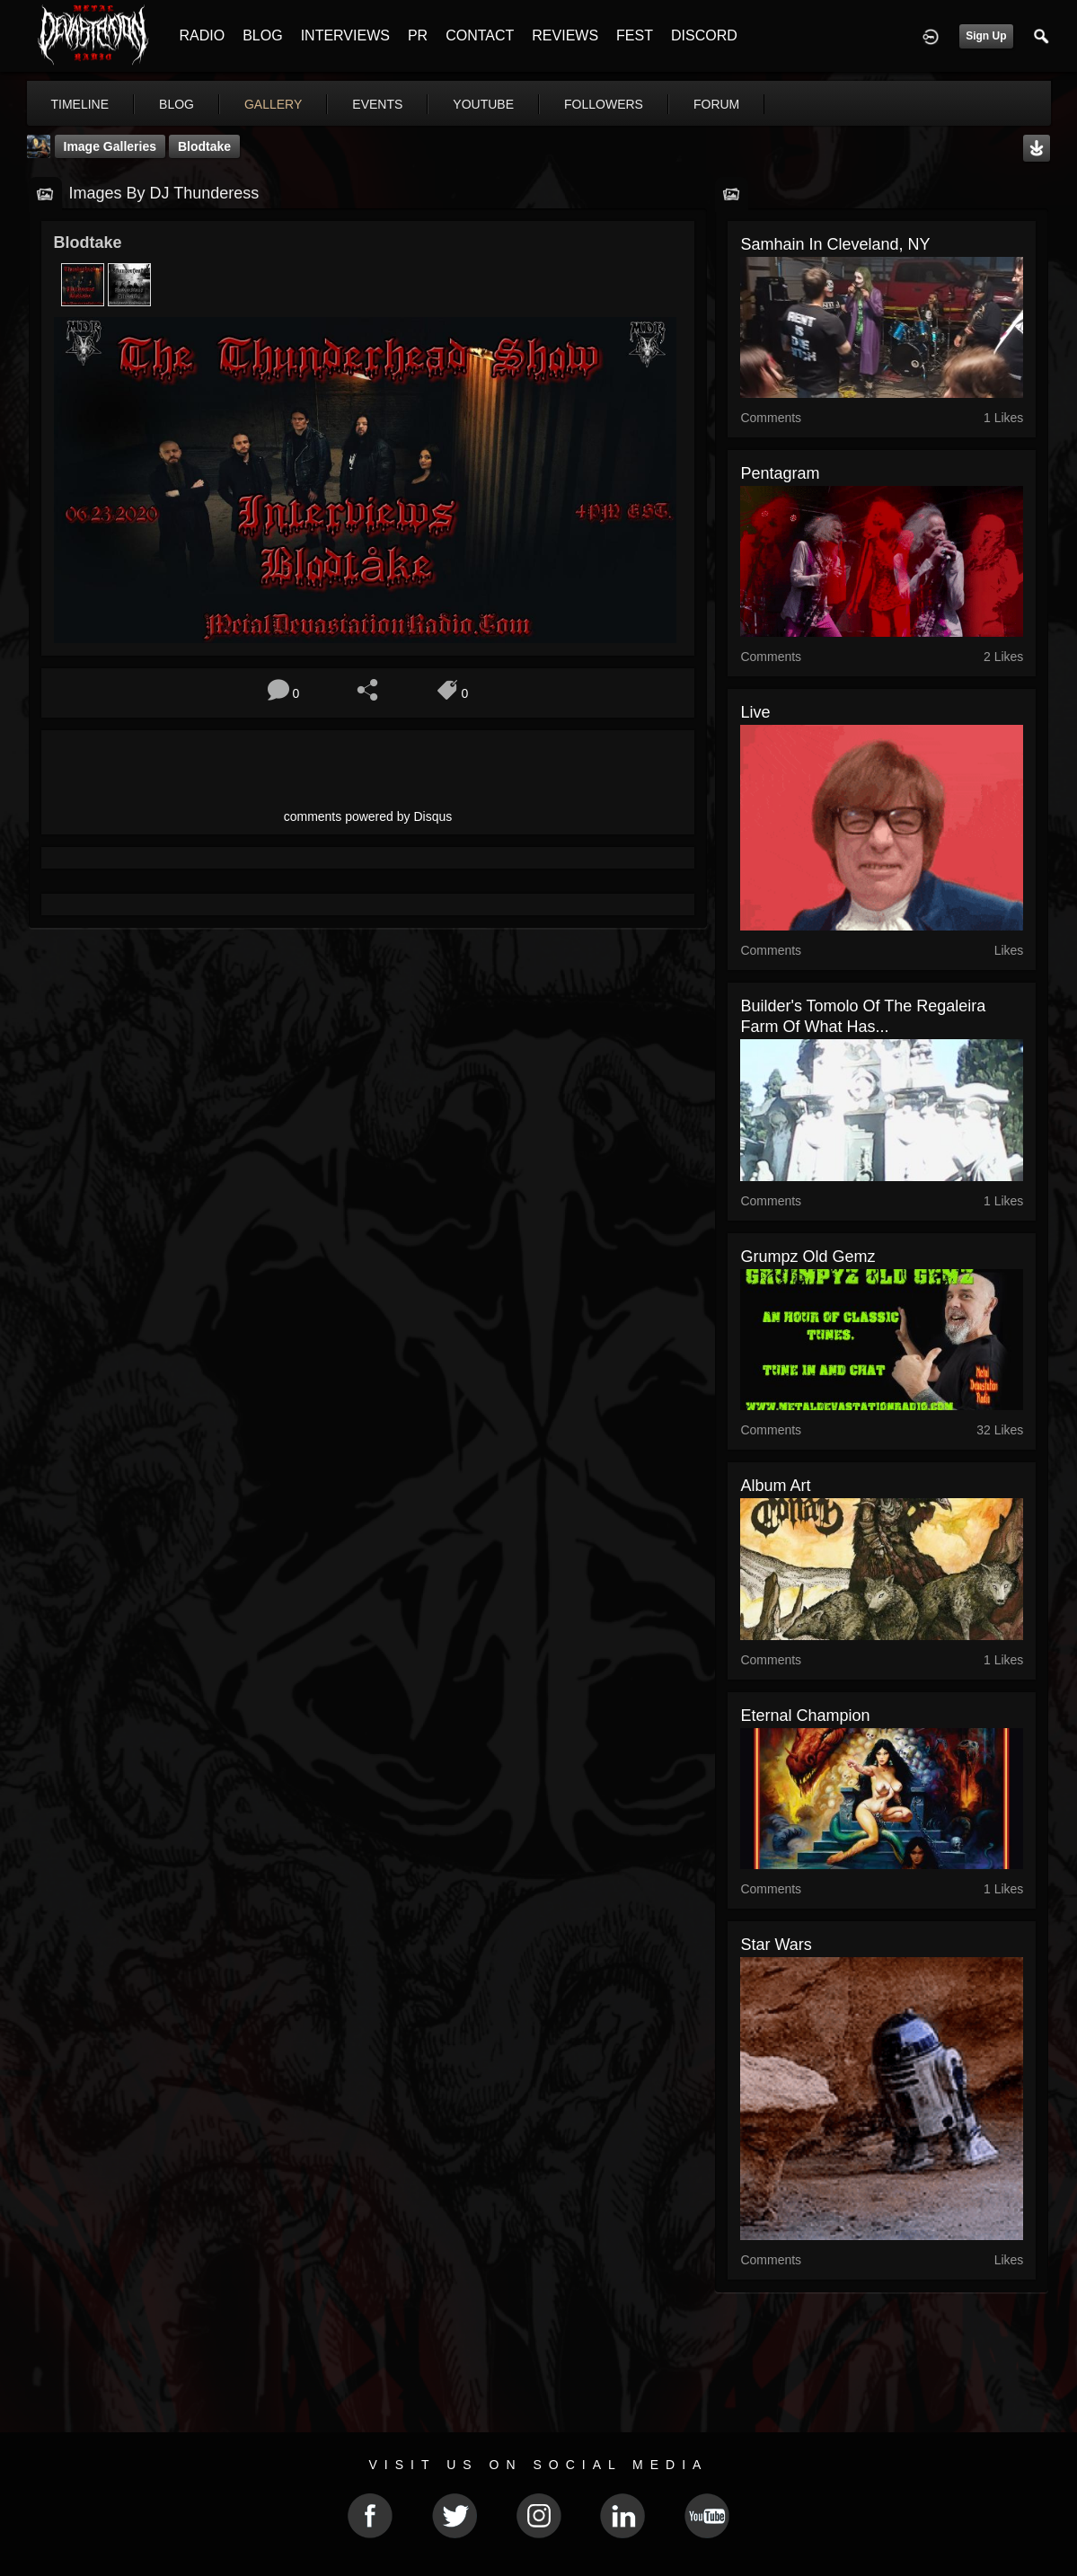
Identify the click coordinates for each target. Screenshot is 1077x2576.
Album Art (775, 1486)
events (377, 104)
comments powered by (368, 816)
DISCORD (704, 35)
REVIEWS (565, 35)
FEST (634, 35)
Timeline (80, 104)
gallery (273, 104)
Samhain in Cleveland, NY (835, 244)
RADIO (202, 35)
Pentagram (779, 473)
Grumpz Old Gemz (807, 1257)
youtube (483, 104)
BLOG (262, 35)
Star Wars (775, 1945)
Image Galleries (110, 146)
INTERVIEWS (345, 35)
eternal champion (805, 1716)
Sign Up (986, 36)
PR (418, 35)
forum (716, 104)
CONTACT (480, 35)
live (755, 712)
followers (603, 104)
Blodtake (204, 146)
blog (176, 104)
